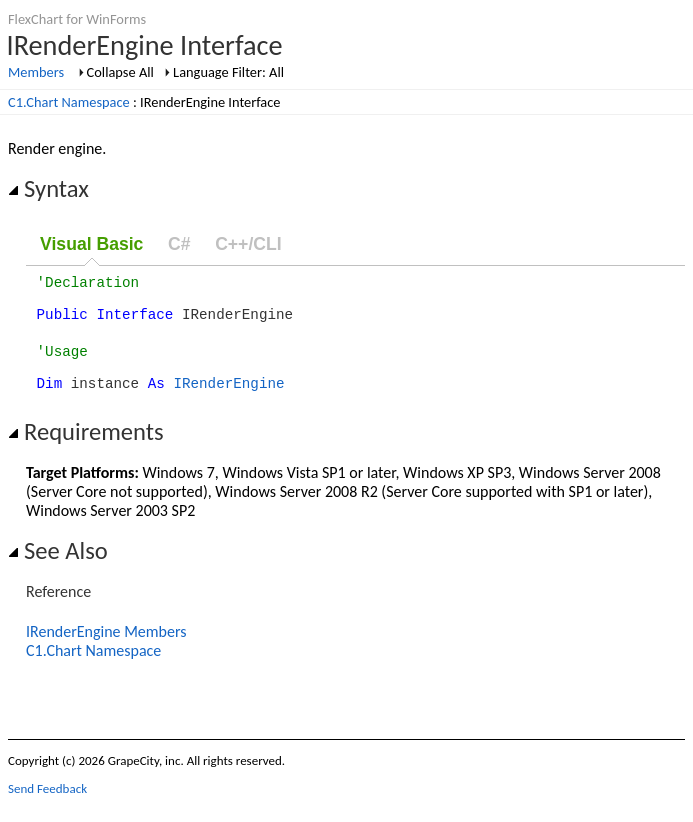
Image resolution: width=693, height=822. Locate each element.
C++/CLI (248, 244)
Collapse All (120, 72)
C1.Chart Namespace (69, 102)
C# (179, 244)
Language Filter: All (228, 72)
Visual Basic (91, 244)
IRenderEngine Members (106, 649)
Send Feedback (47, 806)
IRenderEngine (228, 400)
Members (36, 72)
